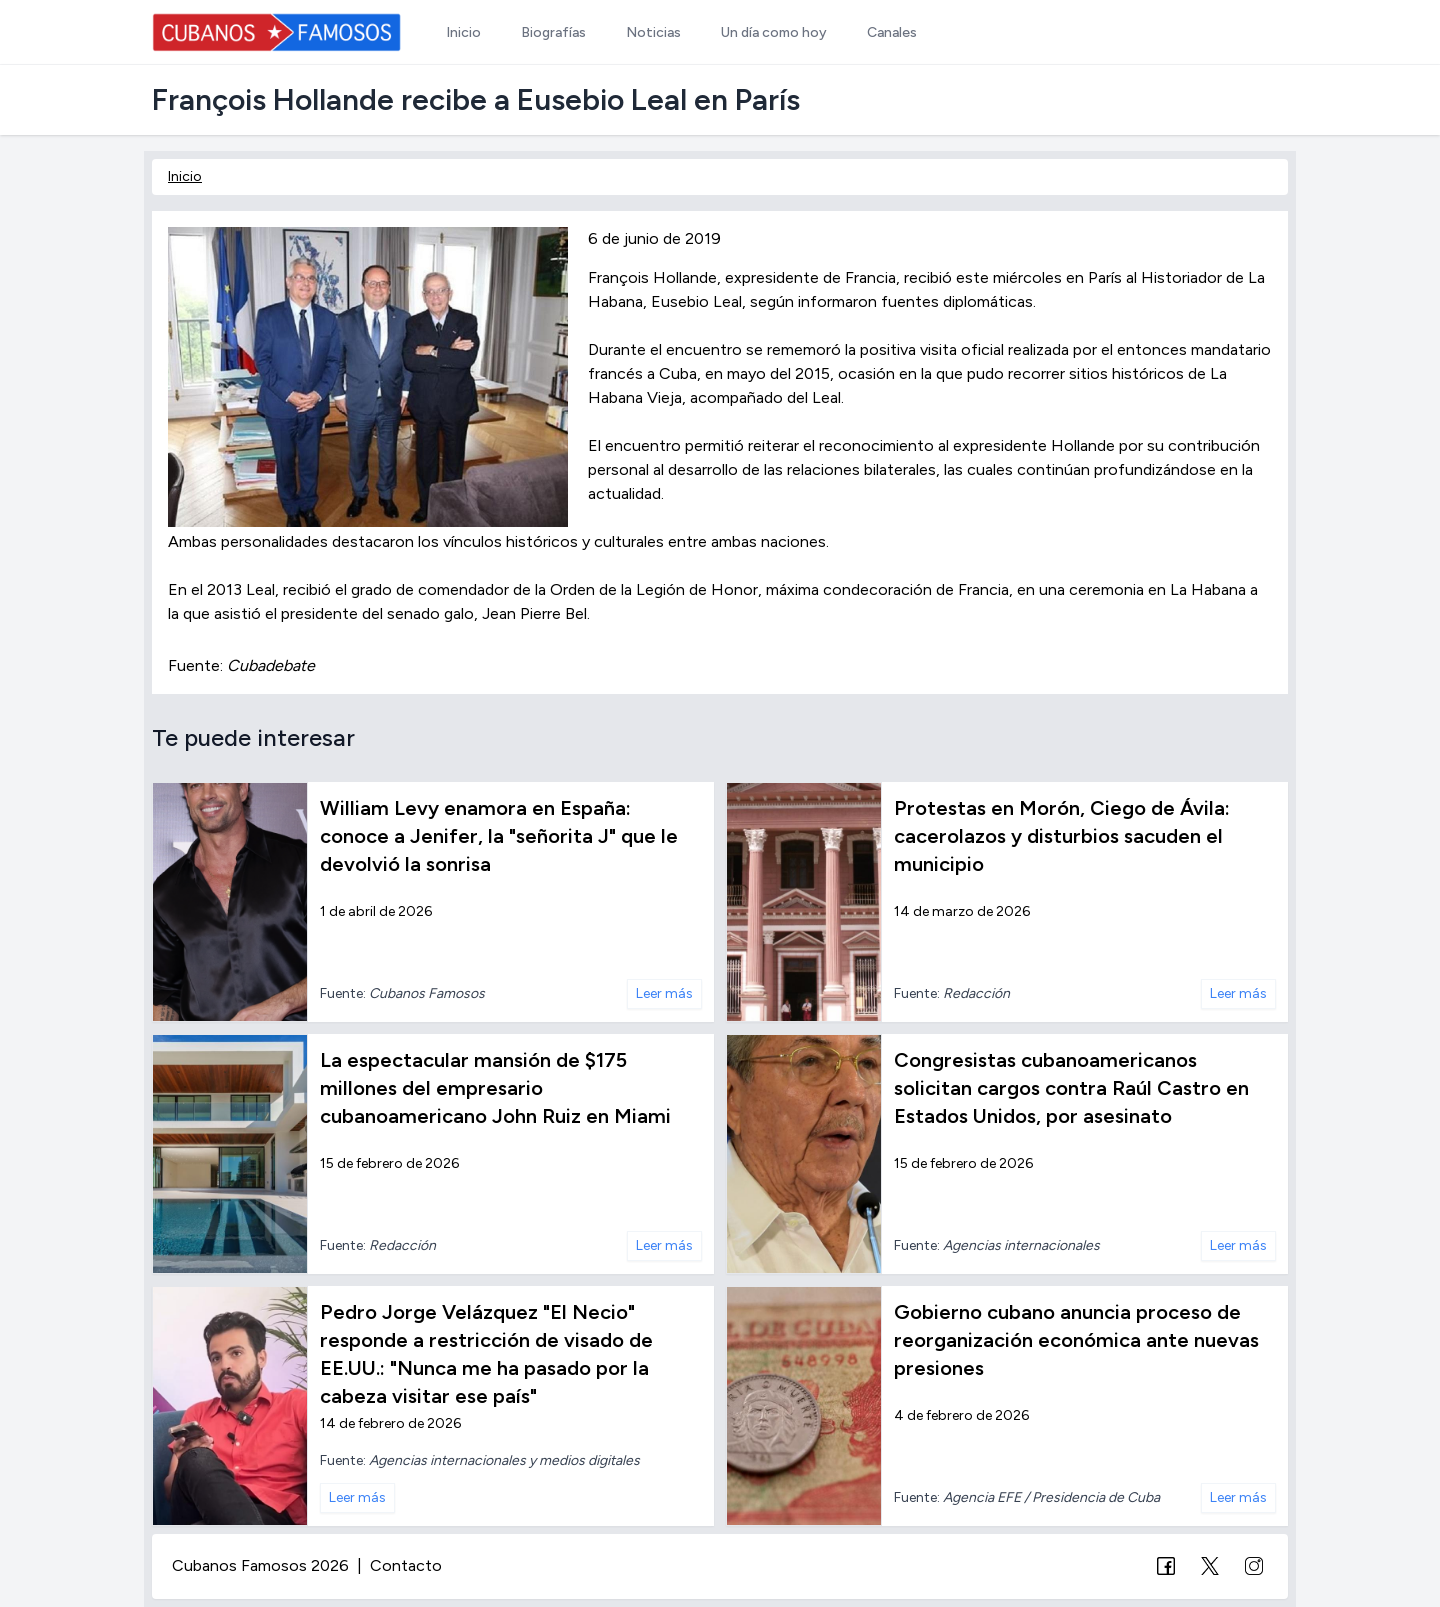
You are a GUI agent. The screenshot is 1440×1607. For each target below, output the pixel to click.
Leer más (664, 993)
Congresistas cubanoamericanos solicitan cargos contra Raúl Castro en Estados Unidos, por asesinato (1071, 1088)
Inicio (185, 176)
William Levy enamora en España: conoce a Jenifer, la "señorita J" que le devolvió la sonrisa (499, 836)
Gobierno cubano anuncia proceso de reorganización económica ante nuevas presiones (1076, 1340)
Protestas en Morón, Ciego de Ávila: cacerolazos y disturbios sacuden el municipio (1062, 836)
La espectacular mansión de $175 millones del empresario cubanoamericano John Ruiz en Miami (495, 1088)
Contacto (406, 1565)
